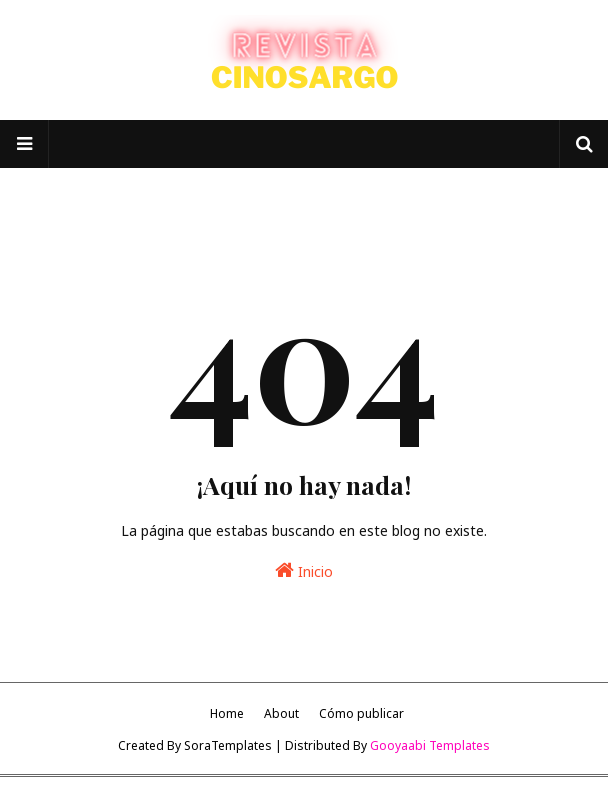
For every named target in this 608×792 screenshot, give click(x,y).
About (281, 713)
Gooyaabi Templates (430, 745)
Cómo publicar (361, 713)
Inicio (304, 570)
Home (227, 713)
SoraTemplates (228, 745)
